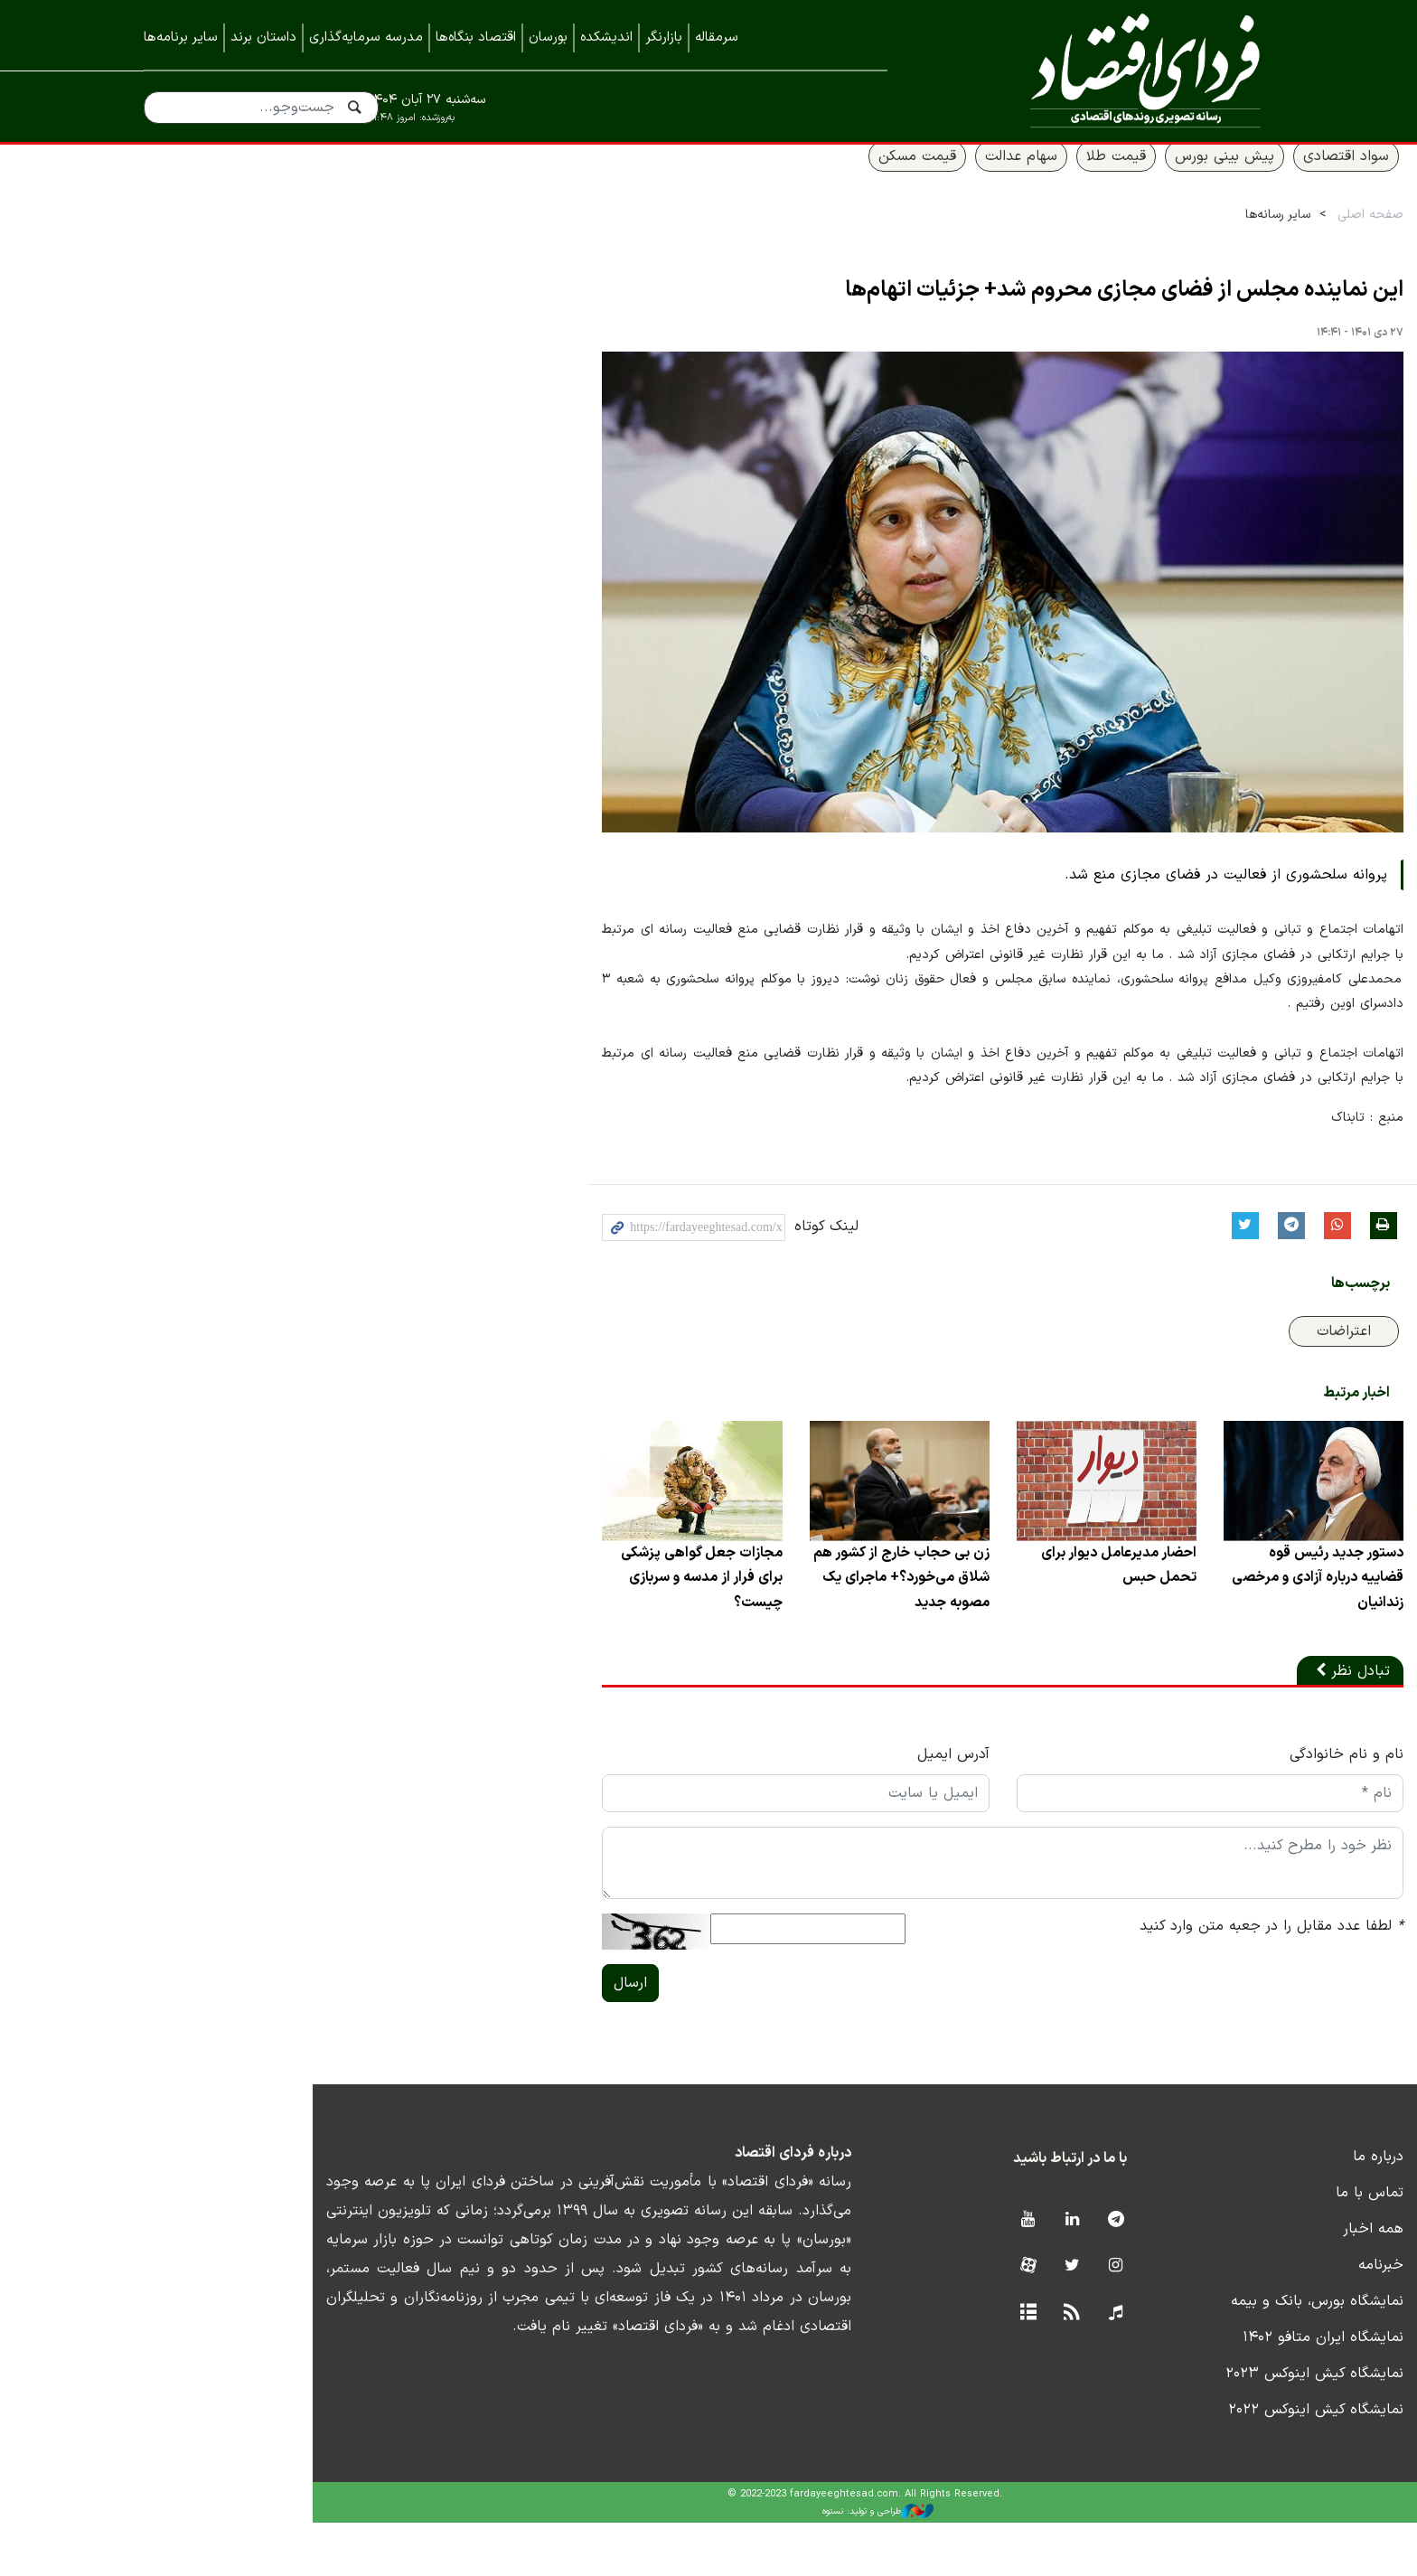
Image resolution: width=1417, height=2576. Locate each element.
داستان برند (263, 37)
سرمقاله (716, 37)
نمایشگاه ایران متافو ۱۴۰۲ (1192, 2391)
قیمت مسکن (787, 178)
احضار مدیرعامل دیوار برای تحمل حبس (978, 1617)
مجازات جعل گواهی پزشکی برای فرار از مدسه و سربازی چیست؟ (541, 1630)
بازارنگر (663, 37)
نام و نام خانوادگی (1216, 1808)
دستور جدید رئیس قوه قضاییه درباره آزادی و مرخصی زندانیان (1182, 1617)
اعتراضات (1214, 1376)
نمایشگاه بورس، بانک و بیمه (1187, 2354)
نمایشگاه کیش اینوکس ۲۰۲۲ (1185, 2463)
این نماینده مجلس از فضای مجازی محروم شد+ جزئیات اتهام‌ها (994, 312)
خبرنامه (1250, 2318)
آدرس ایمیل (803, 1808)
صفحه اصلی (1240, 236)
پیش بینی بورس (1094, 178)
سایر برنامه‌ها (181, 37)
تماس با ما (1239, 2246)
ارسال (461, 2036)
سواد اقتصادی (1216, 178)
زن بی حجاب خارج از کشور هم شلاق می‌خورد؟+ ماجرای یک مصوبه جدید (750, 1630)
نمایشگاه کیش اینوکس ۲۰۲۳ (1184, 2427)
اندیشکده (606, 37)
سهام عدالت (891, 178)
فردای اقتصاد (1106, 70)
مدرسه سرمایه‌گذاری (366, 37)
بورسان (548, 37)
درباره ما (1248, 2210)
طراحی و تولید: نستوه (722, 2565)
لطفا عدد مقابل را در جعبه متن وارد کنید (1141, 1979)
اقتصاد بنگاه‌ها (476, 37)
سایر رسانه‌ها (1147, 236)
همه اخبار (1243, 2282)
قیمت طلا (986, 178)
